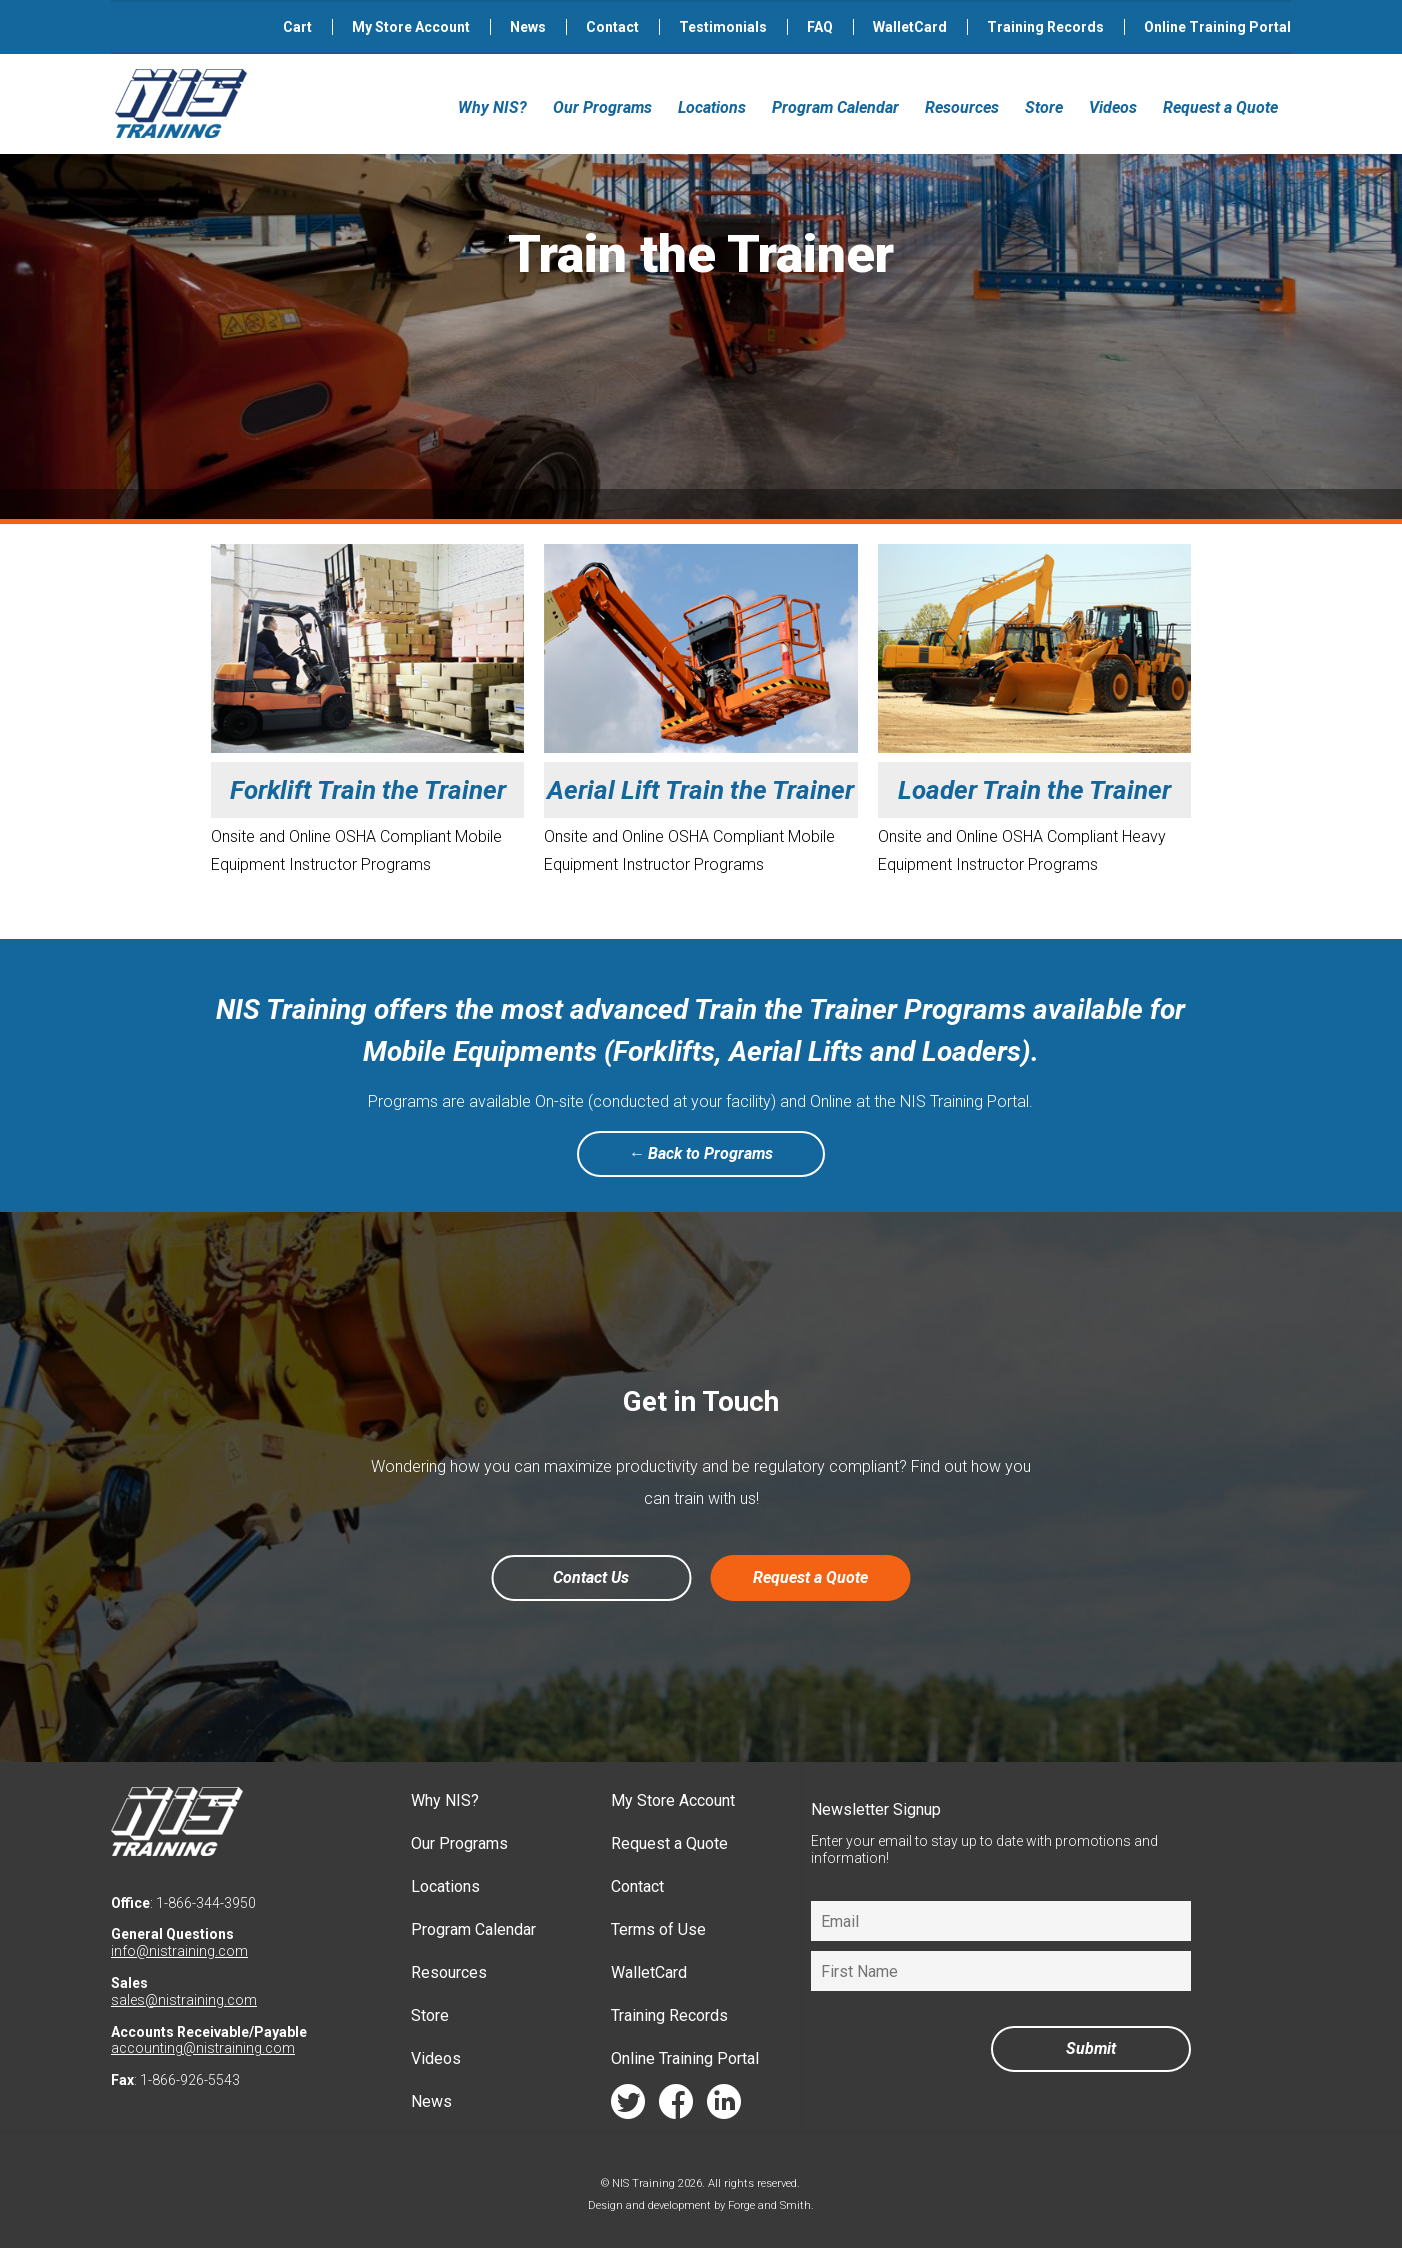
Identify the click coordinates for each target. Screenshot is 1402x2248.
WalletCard (910, 27)
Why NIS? (492, 107)
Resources (962, 107)
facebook (676, 2106)
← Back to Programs (701, 1153)
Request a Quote (1220, 107)
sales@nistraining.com (184, 2000)
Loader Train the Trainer (1034, 790)
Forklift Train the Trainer (368, 790)
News (528, 27)
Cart (297, 27)
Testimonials (723, 27)
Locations (712, 107)
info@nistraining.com (179, 1951)
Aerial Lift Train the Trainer (700, 790)
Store (1044, 107)
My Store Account (411, 27)
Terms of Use (658, 1929)
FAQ (820, 27)
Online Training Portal (1217, 27)
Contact (612, 27)
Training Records (1045, 27)
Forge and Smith (769, 2205)
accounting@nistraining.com (203, 2048)
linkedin (724, 2106)
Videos (1113, 107)
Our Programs (602, 107)
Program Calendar (835, 107)
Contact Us (591, 1577)
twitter (628, 2106)
